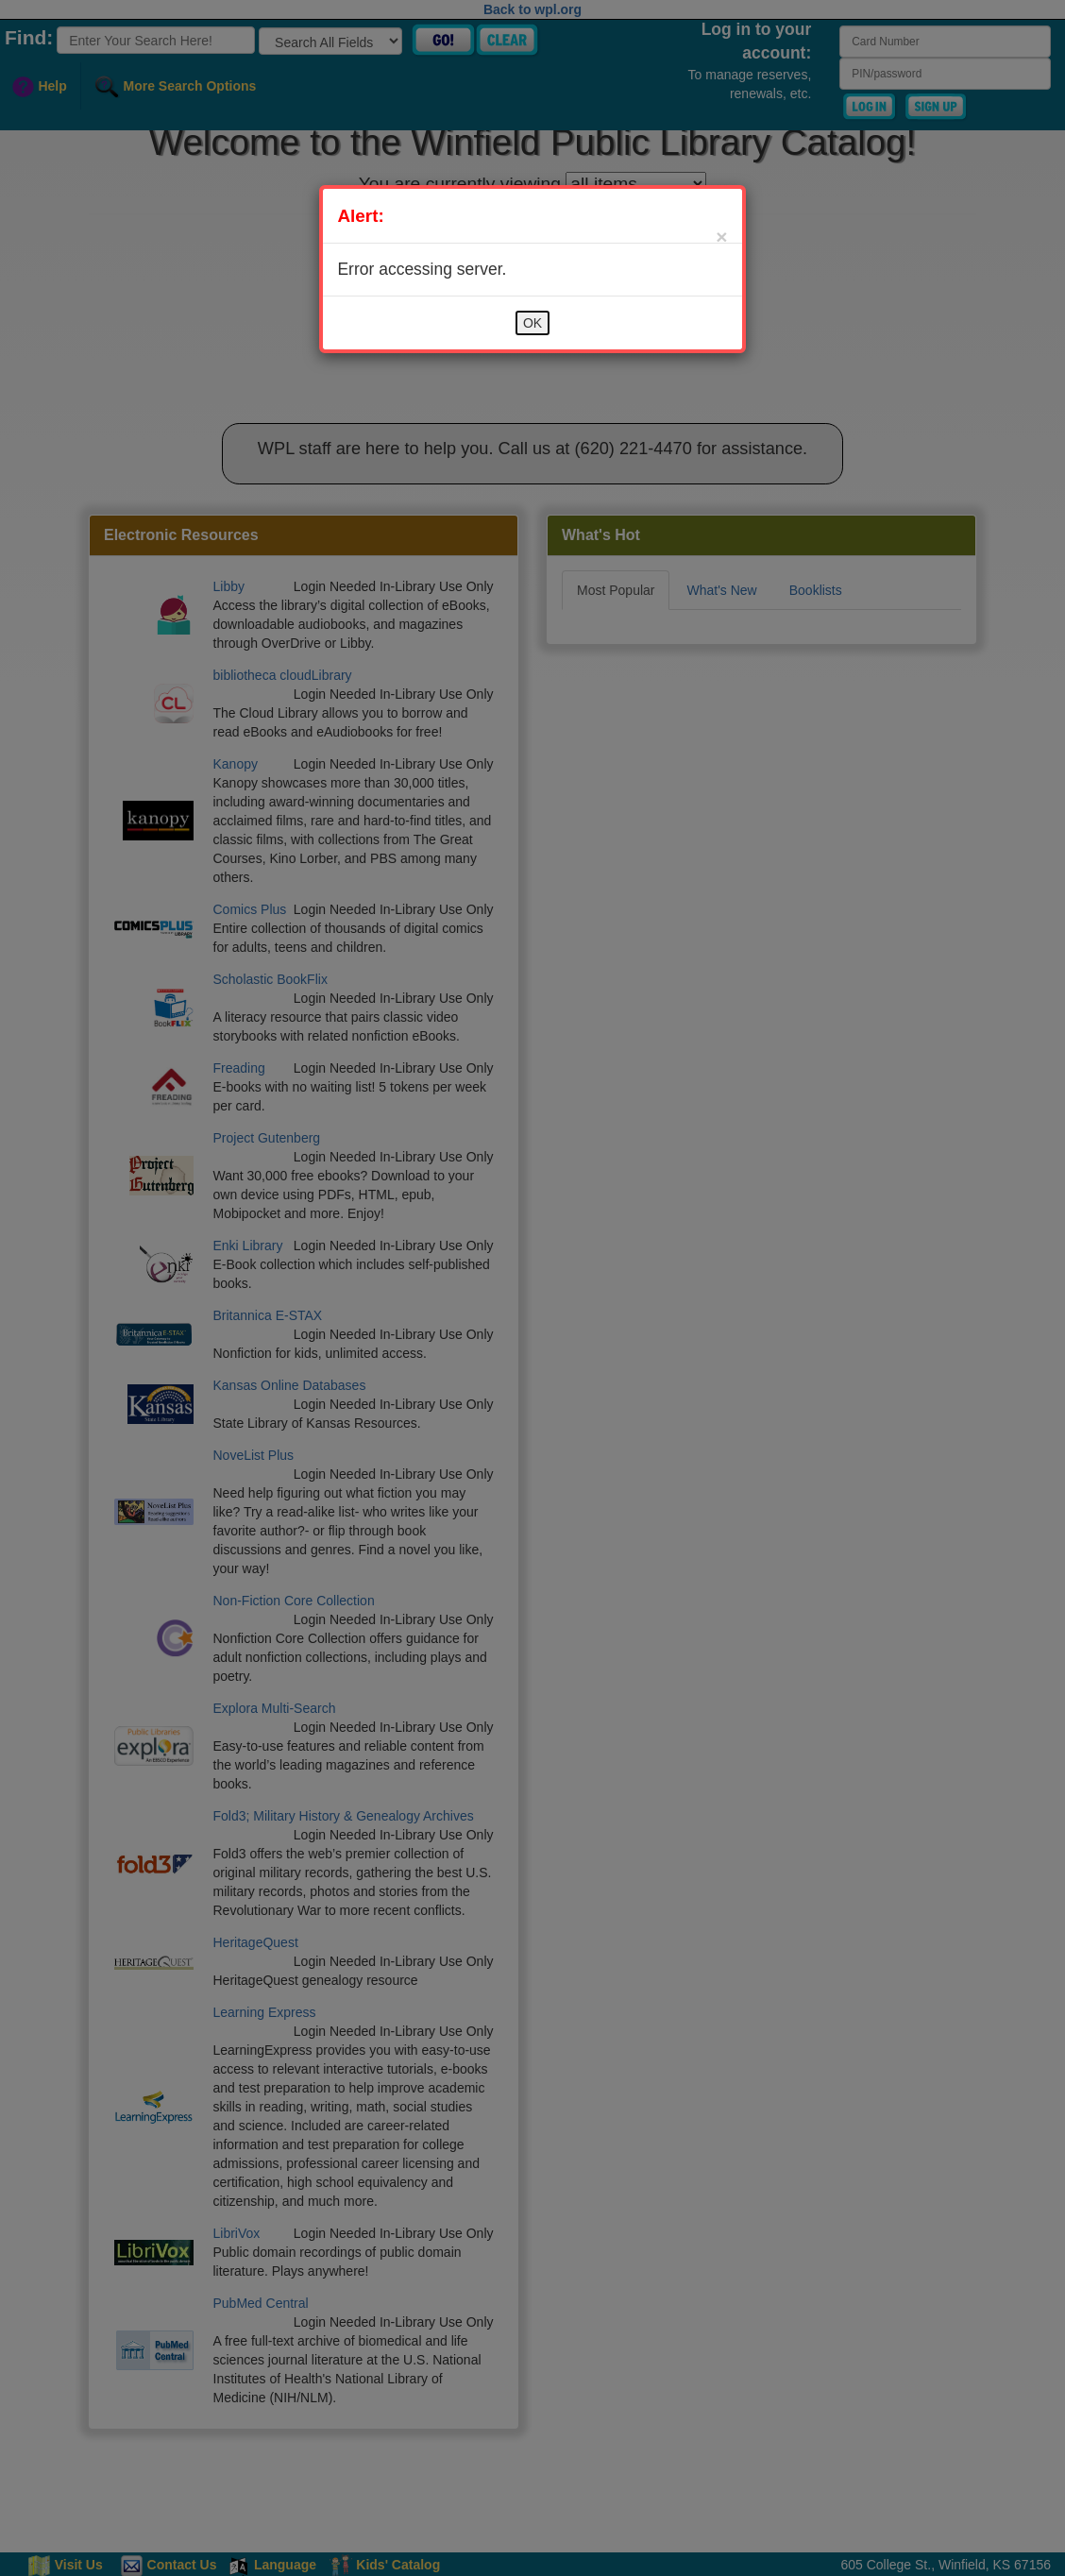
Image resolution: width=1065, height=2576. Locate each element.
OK (532, 322)
